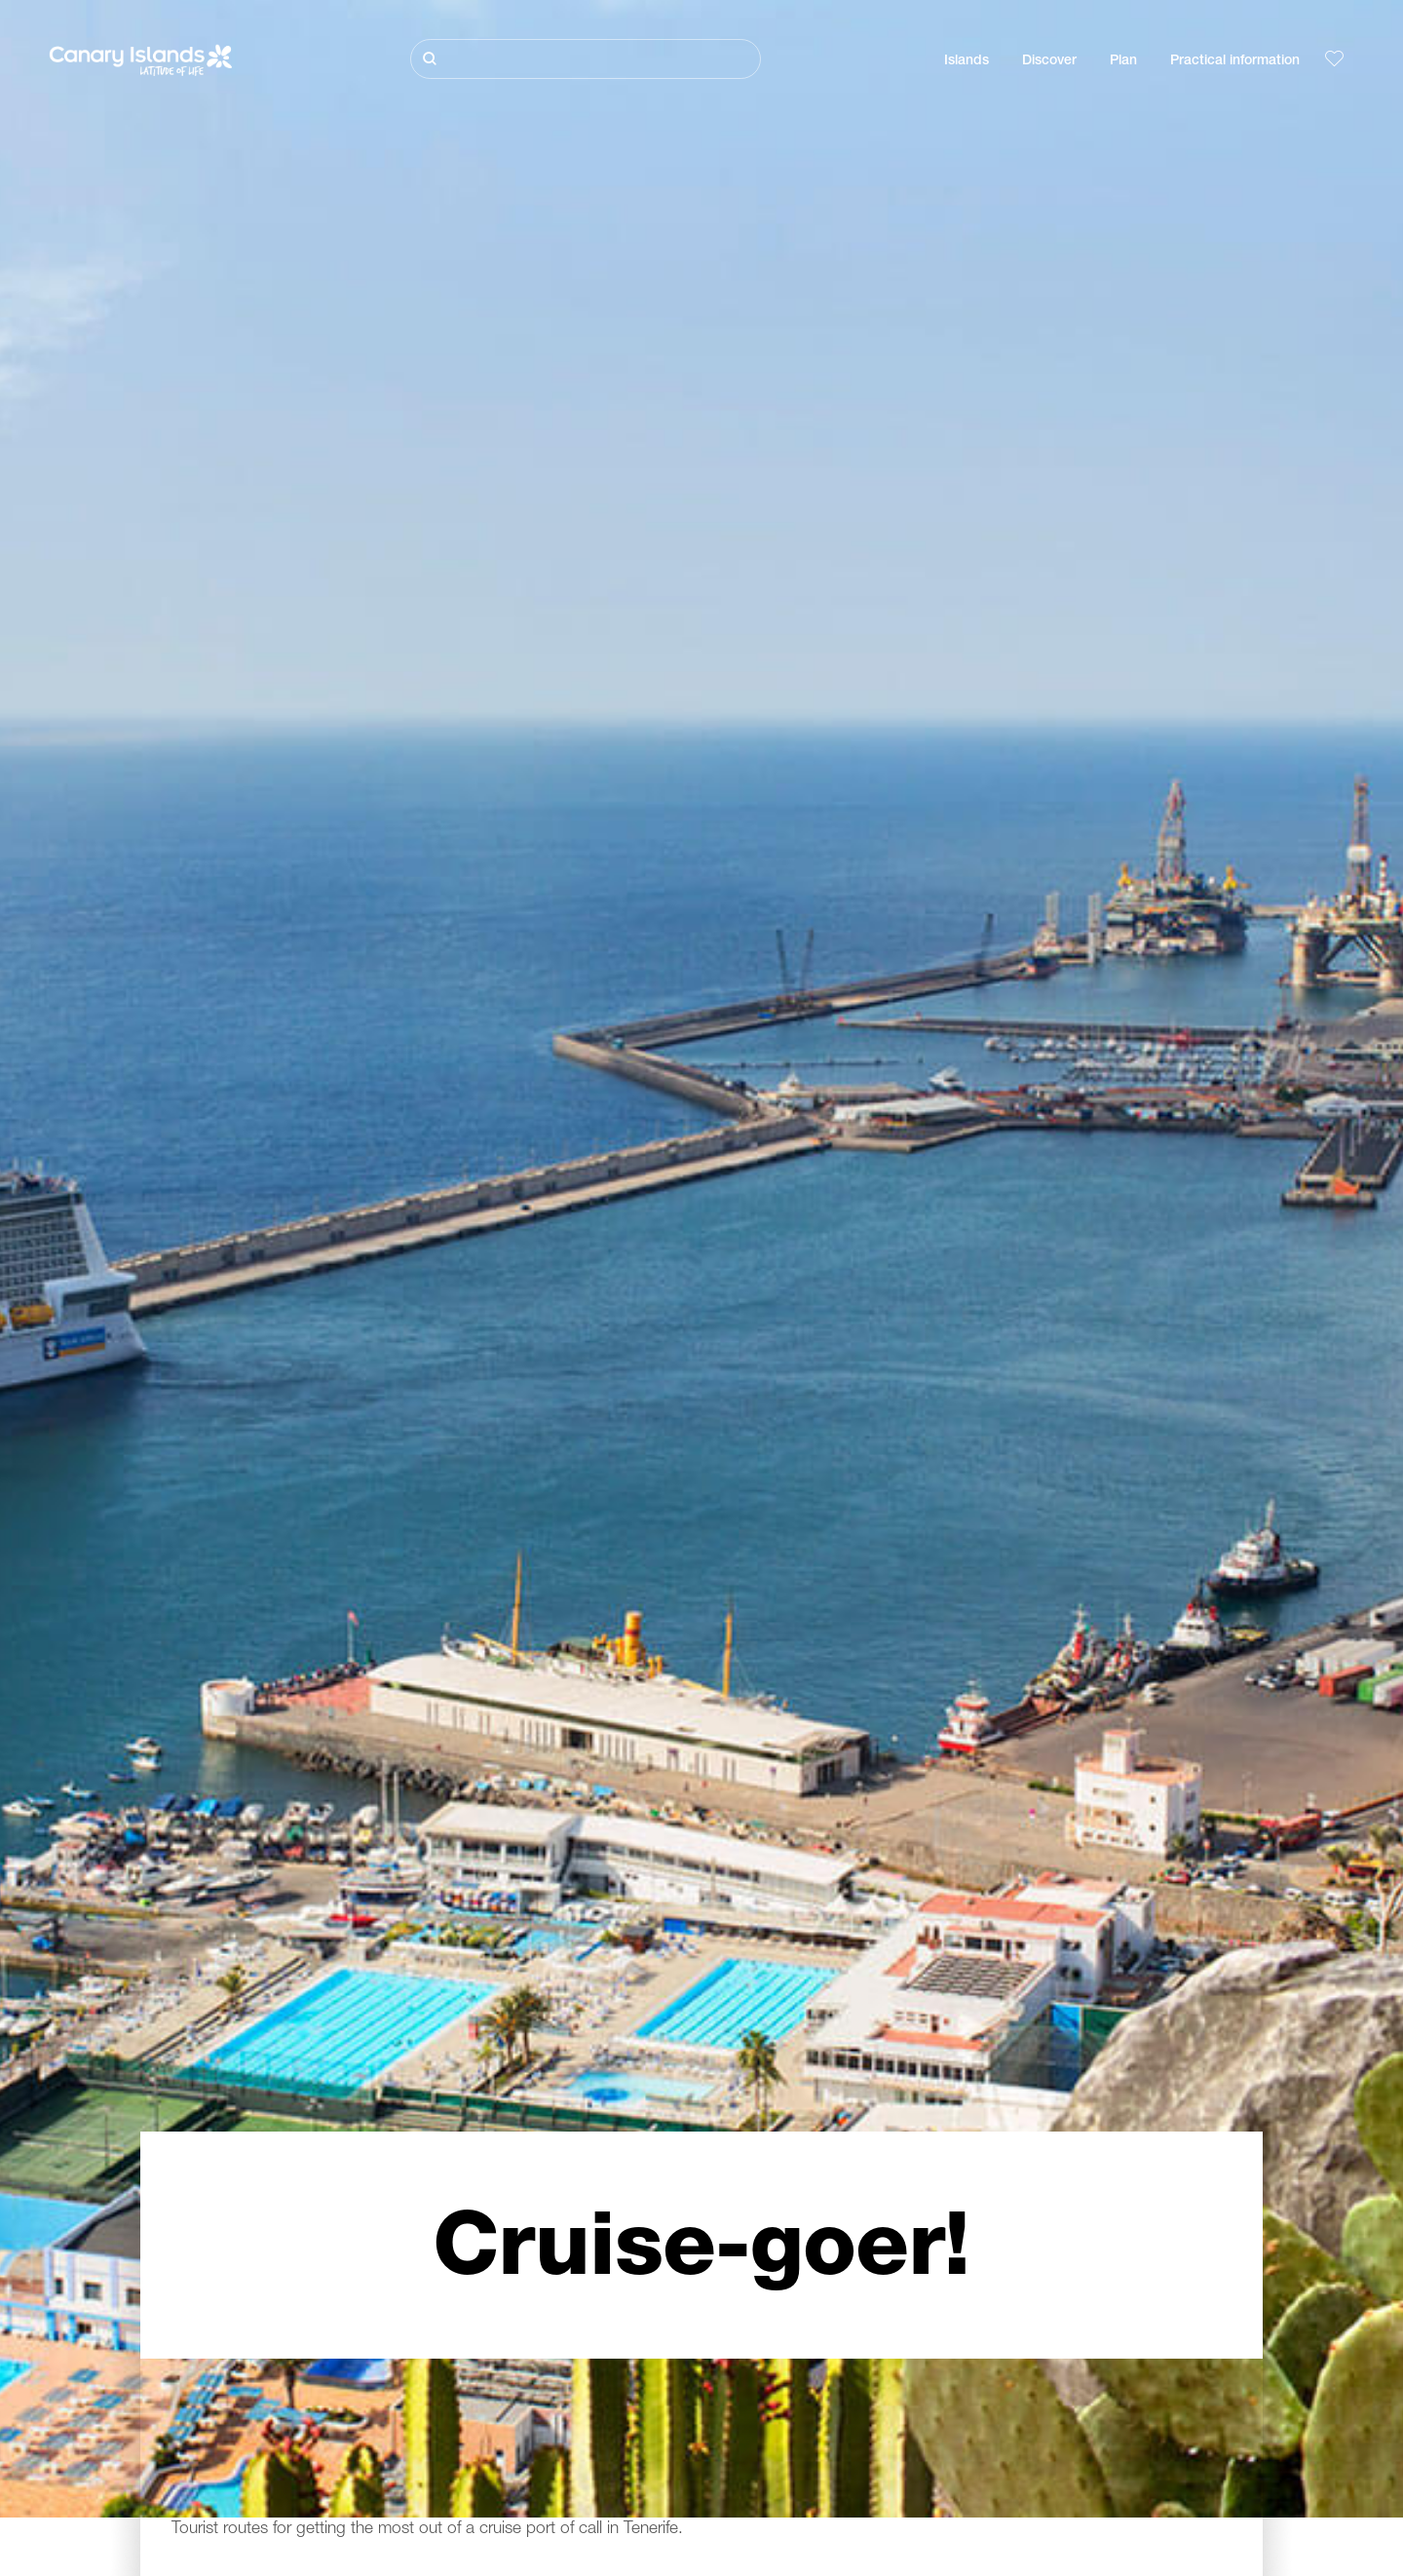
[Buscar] (585, 59)
